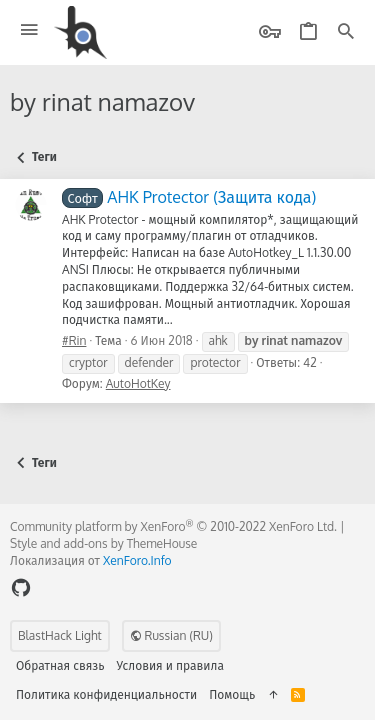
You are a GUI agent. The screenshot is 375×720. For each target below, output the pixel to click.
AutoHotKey (138, 383)
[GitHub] (21, 587)
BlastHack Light (60, 635)
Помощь (232, 694)
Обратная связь (60, 665)
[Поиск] (346, 32)
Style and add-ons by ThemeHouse (103, 543)
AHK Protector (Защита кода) (189, 197)
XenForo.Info (137, 560)
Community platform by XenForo (173, 526)
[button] (29, 30)
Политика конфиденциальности (106, 694)
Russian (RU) (171, 635)
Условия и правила (170, 665)
